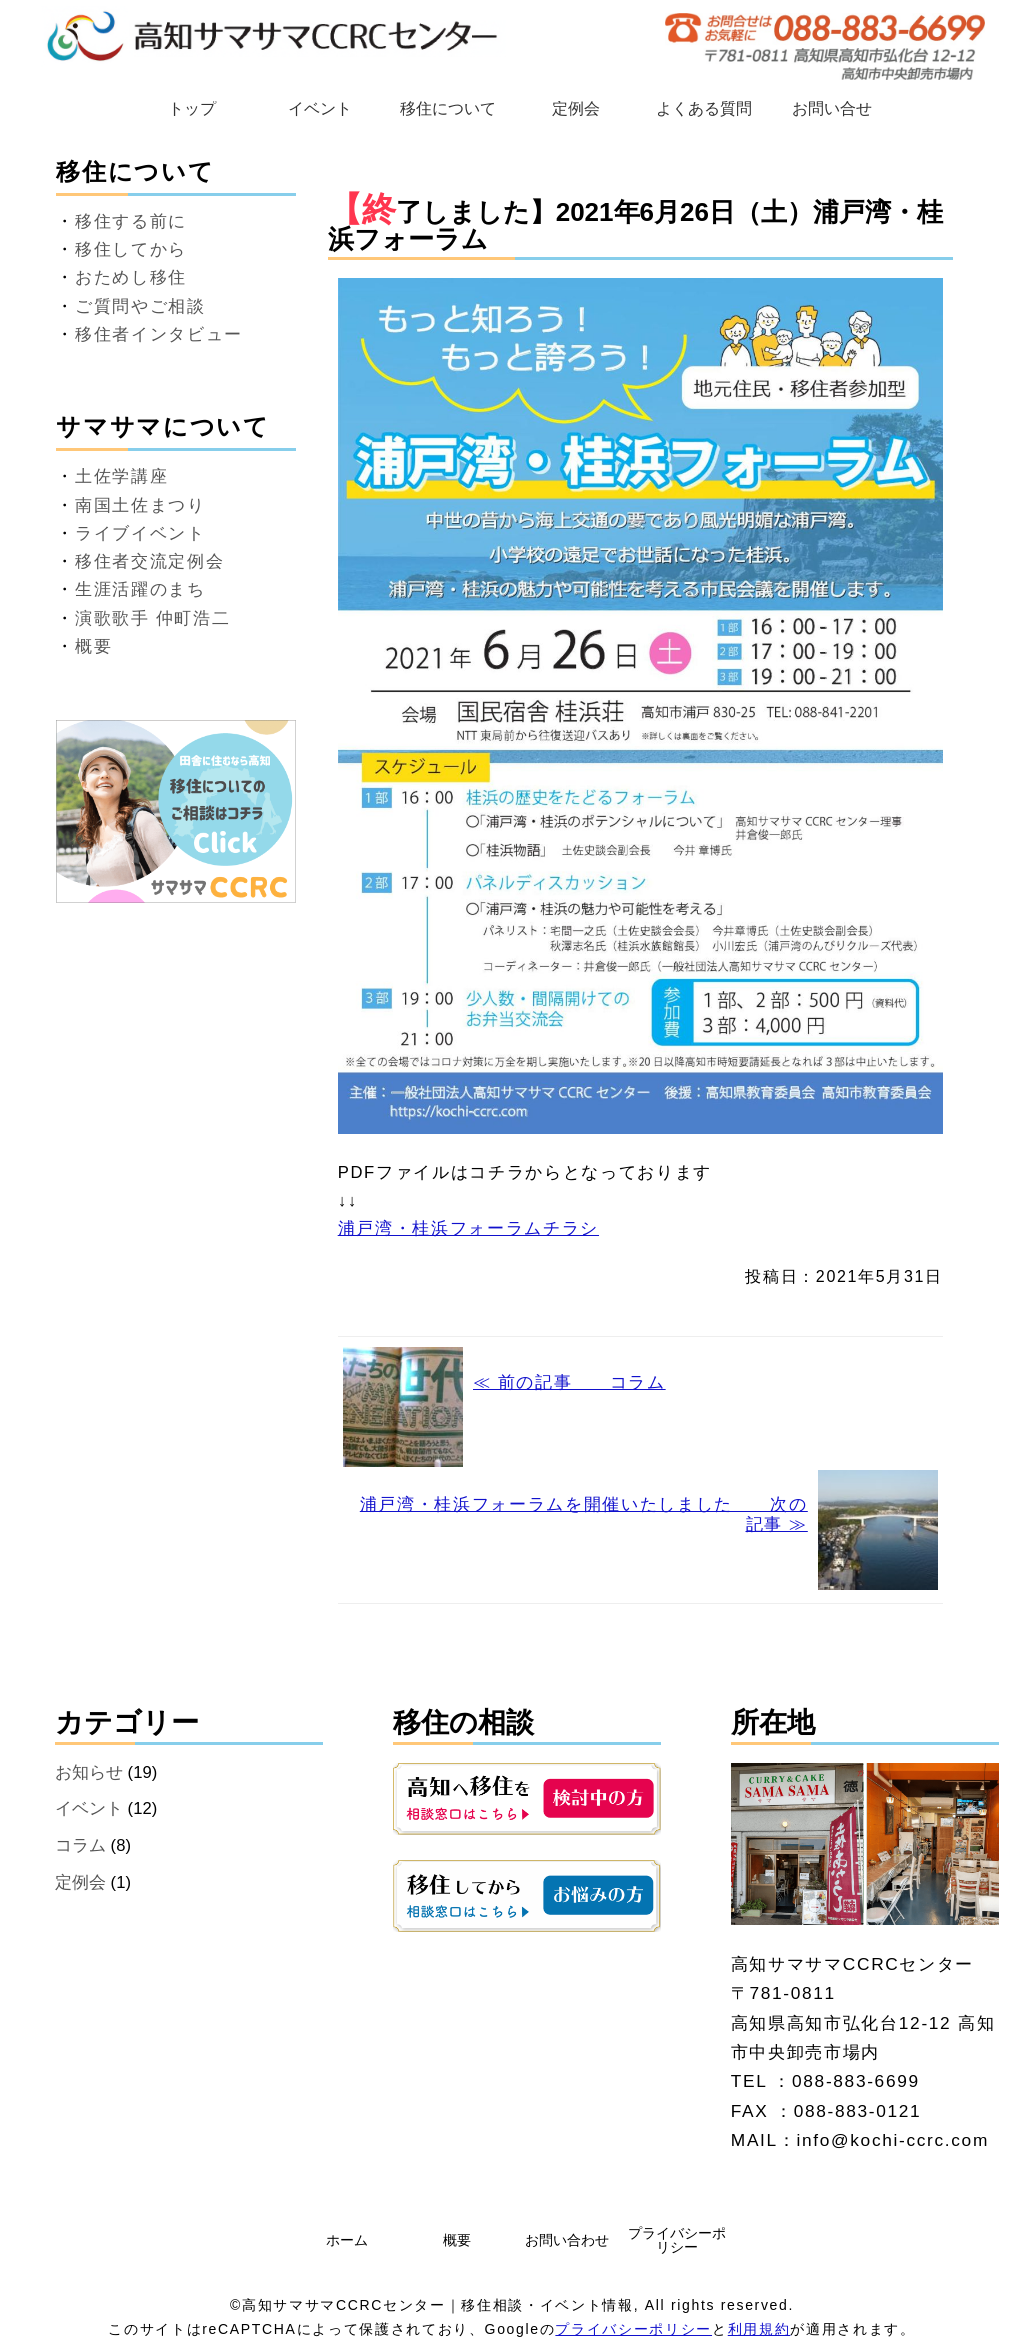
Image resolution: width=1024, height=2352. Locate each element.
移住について (448, 108)
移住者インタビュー (159, 334)
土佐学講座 (121, 476)
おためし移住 (131, 277)
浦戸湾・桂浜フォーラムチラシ (468, 1228)
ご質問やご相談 (140, 306)
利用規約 (759, 2329)
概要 (93, 646)
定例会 (576, 108)
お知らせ (89, 1772)
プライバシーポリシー (677, 2240)
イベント (320, 108)
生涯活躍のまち (140, 589)
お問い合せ (832, 108)
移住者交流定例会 (149, 561)
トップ (192, 108)
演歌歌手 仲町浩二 (153, 618)
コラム (80, 1845)
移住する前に (131, 221)
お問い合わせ (567, 2240)
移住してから (131, 249)
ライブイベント (140, 533)
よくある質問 (704, 108)
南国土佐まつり (140, 505)
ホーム (347, 2240)
